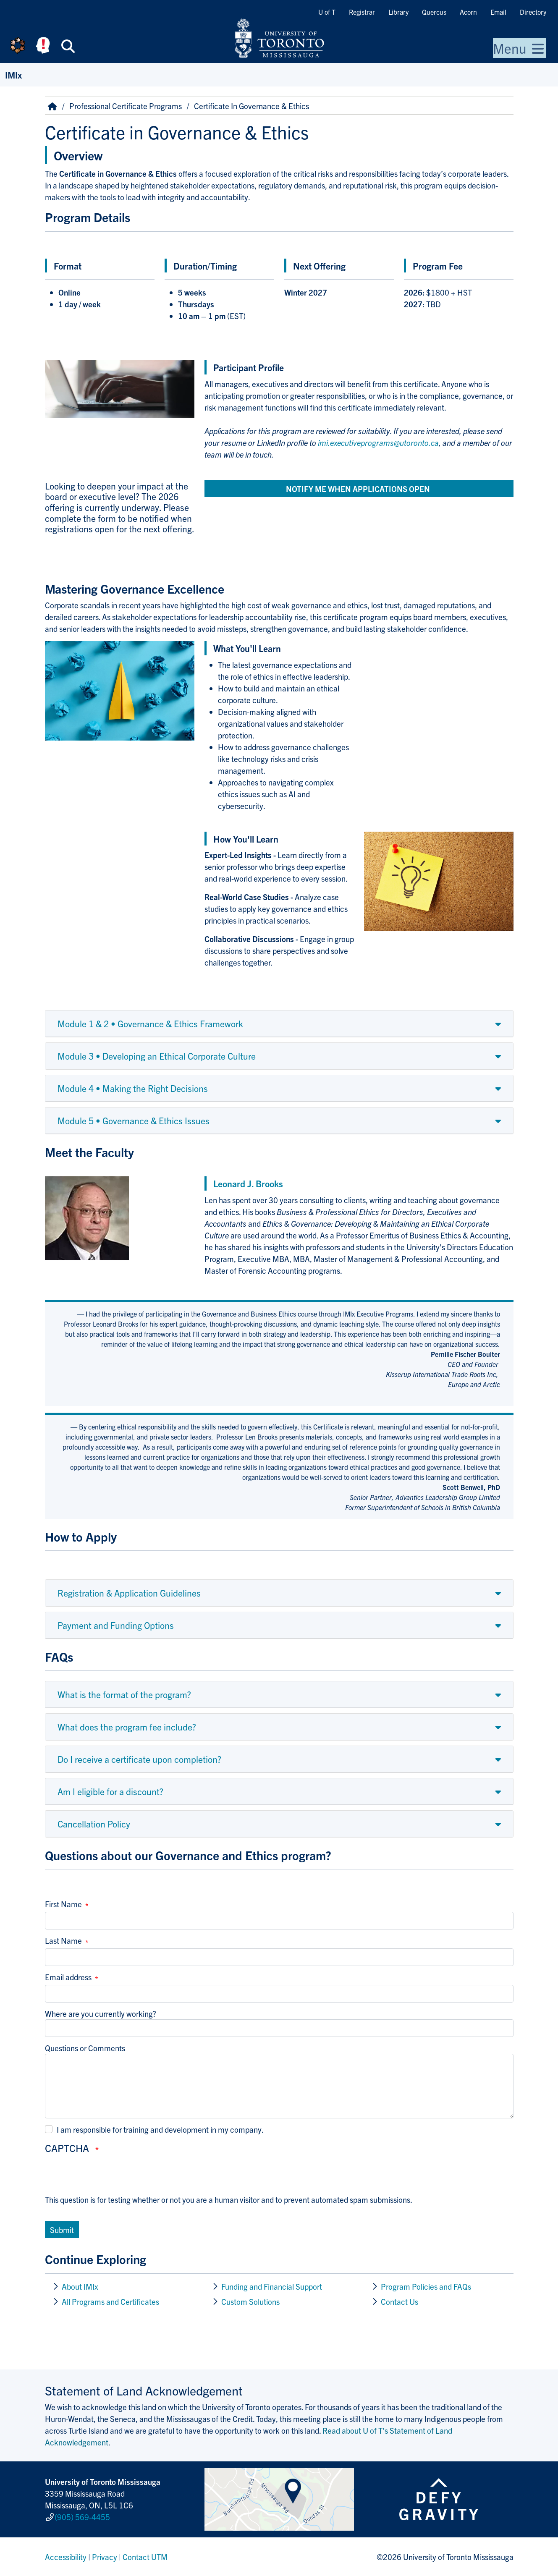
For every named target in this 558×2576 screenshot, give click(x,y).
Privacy (104, 2557)
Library (398, 12)
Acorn (468, 12)
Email (498, 12)
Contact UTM (145, 2557)
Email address (68, 1977)
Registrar (362, 12)
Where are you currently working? (100, 2013)
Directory (533, 12)
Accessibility (65, 2557)
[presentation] (109, 2177)
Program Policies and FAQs (426, 2286)
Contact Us (399, 2301)
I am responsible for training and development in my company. (160, 2129)
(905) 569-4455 (82, 2517)
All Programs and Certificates (110, 2301)
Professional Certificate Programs (125, 106)
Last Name (63, 1940)
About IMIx (80, 2286)
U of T (326, 12)
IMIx (13, 74)
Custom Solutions (251, 2301)
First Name (63, 1904)
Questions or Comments (85, 2048)
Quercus (434, 12)
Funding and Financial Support (271, 2286)
